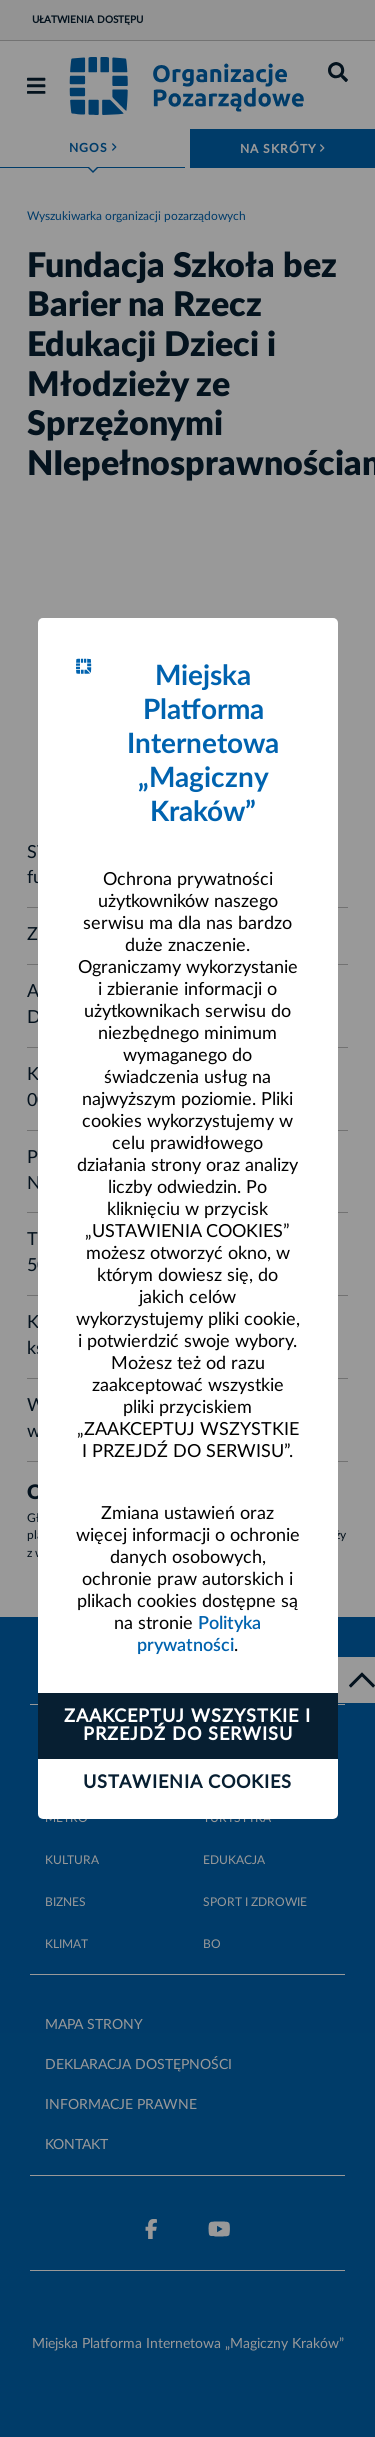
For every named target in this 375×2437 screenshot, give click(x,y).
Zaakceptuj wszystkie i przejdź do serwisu (187, 1726)
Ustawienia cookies (187, 1783)
